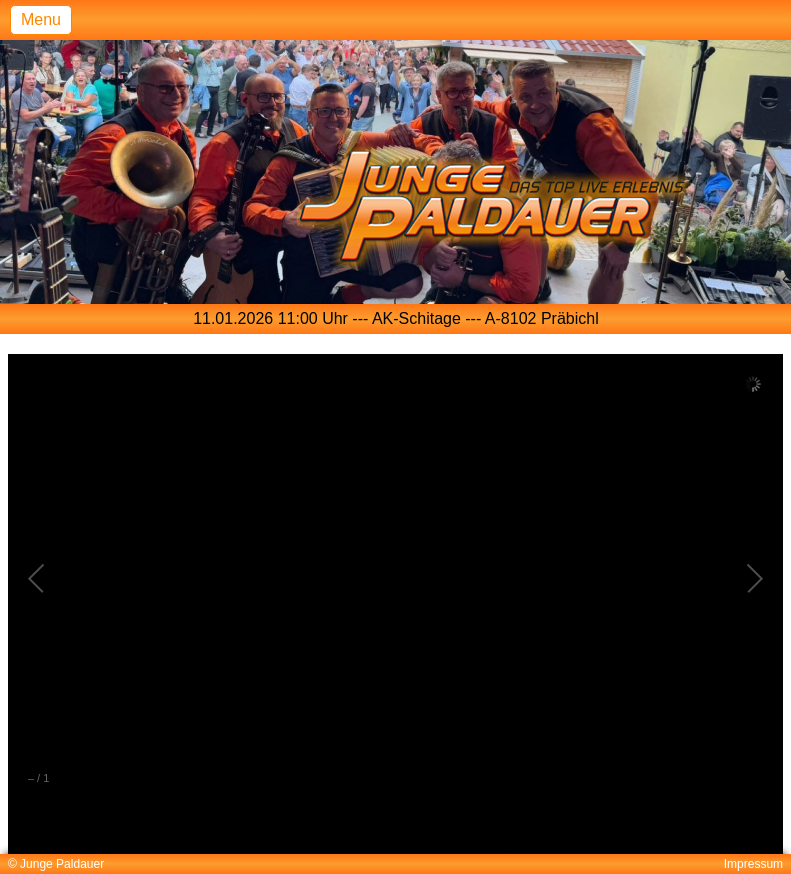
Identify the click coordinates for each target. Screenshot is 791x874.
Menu (41, 19)
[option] (396, 319)
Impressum (753, 864)
